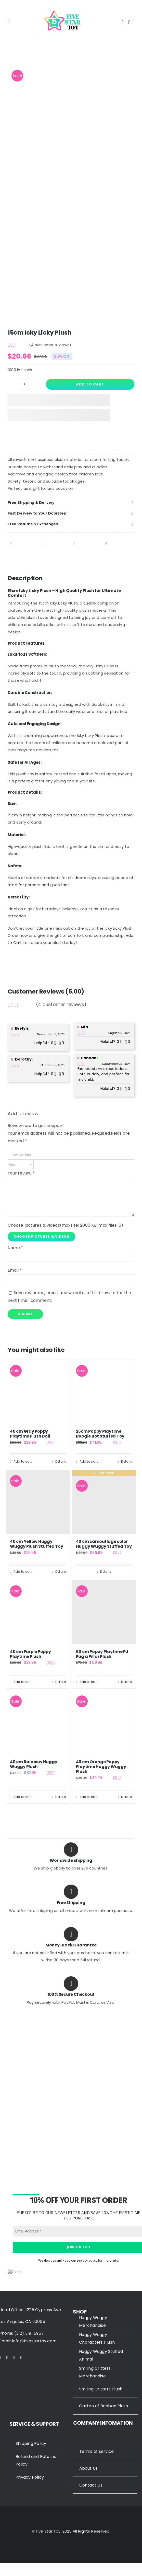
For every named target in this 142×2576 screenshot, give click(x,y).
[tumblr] (21, 2357)
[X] (42, 543)
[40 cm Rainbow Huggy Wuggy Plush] (38, 1722)
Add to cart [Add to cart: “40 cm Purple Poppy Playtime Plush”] (23, 1682)
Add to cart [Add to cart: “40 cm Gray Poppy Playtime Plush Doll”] (23, 1461)
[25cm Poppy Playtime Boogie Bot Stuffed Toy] (104, 1392)
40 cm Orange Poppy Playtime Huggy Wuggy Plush (101, 1766)
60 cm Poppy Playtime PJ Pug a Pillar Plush (102, 1654)
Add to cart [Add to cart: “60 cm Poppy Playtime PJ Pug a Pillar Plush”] (89, 1682)
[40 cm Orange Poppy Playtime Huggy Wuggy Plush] (104, 1722)
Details (60, 1461)
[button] (71, 502)
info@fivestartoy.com (34, 2341)
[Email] (106, 543)
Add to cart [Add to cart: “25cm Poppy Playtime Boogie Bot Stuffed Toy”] (89, 1461)
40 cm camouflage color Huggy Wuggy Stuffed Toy (104, 1543)
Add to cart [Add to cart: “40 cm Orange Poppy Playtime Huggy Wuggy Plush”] (89, 1797)
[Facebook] (11, 543)
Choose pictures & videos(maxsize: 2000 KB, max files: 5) (65, 1225)
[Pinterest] (74, 543)
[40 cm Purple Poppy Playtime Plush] (38, 1612)
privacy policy (87, 2260)
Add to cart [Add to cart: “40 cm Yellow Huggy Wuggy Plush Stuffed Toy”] (23, 1571)
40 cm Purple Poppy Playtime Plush (30, 1654)
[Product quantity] (24, 384)
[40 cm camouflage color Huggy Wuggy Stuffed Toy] (104, 1502)
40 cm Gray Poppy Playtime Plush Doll (30, 1433)
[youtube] (7, 2357)
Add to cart (90, 384)
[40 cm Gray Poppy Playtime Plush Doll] (38, 1392)
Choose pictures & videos (41, 1236)
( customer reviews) (50, 344)
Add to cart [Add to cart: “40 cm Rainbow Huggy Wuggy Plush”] (23, 1797)
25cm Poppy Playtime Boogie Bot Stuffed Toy (100, 1433)
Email (15, 1270)
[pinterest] (14, 2357)
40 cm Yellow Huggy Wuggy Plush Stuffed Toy (36, 1543)
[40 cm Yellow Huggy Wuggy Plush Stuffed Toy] (38, 1502)
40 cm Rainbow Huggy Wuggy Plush (33, 1764)
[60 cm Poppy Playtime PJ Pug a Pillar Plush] (104, 1612)
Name (15, 1248)
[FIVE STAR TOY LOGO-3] (62, 5)
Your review (21, 1173)
